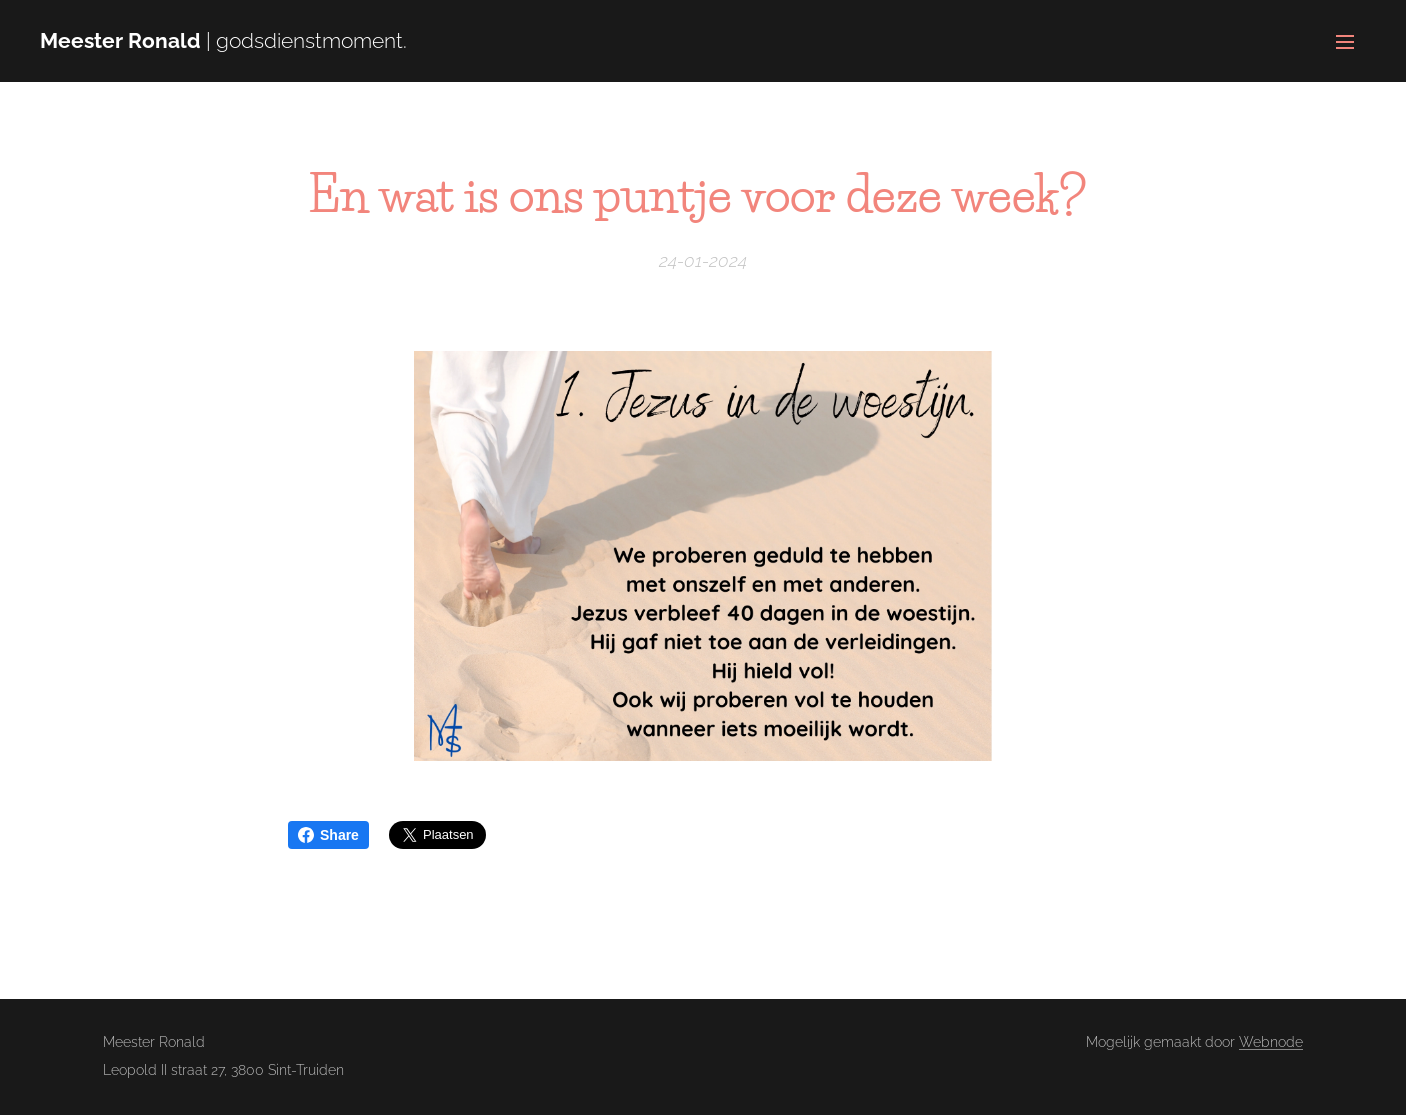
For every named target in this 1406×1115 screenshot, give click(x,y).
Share (328, 835)
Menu (1345, 42)
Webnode (1271, 1042)
